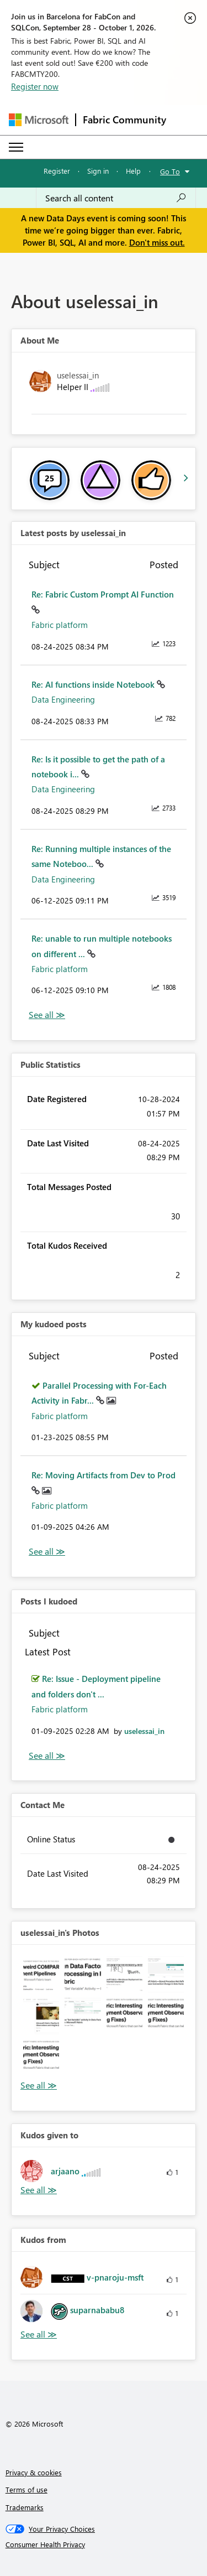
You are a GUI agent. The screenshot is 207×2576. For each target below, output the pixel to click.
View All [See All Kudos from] (38, 2334)
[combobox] (116, 198)
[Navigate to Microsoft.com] (38, 119)
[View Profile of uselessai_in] (144, 1731)
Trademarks (25, 2507)
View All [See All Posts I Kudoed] (47, 1755)
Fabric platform (59, 624)
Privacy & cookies (34, 2472)
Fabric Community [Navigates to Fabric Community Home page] (124, 119)
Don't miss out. (157, 242)
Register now (35, 86)
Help (133, 170)
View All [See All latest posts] (47, 1015)
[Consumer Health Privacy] (104, 2544)
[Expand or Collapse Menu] (16, 147)
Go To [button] (170, 171)
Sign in (98, 170)
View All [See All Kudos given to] (38, 2190)
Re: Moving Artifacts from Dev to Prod (103, 1475)
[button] (41, 1974)
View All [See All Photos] (38, 2085)
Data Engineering (63, 699)
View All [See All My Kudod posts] (47, 1551)
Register (57, 170)
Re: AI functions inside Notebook (94, 684)
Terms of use (26, 2489)
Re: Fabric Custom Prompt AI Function (102, 594)
